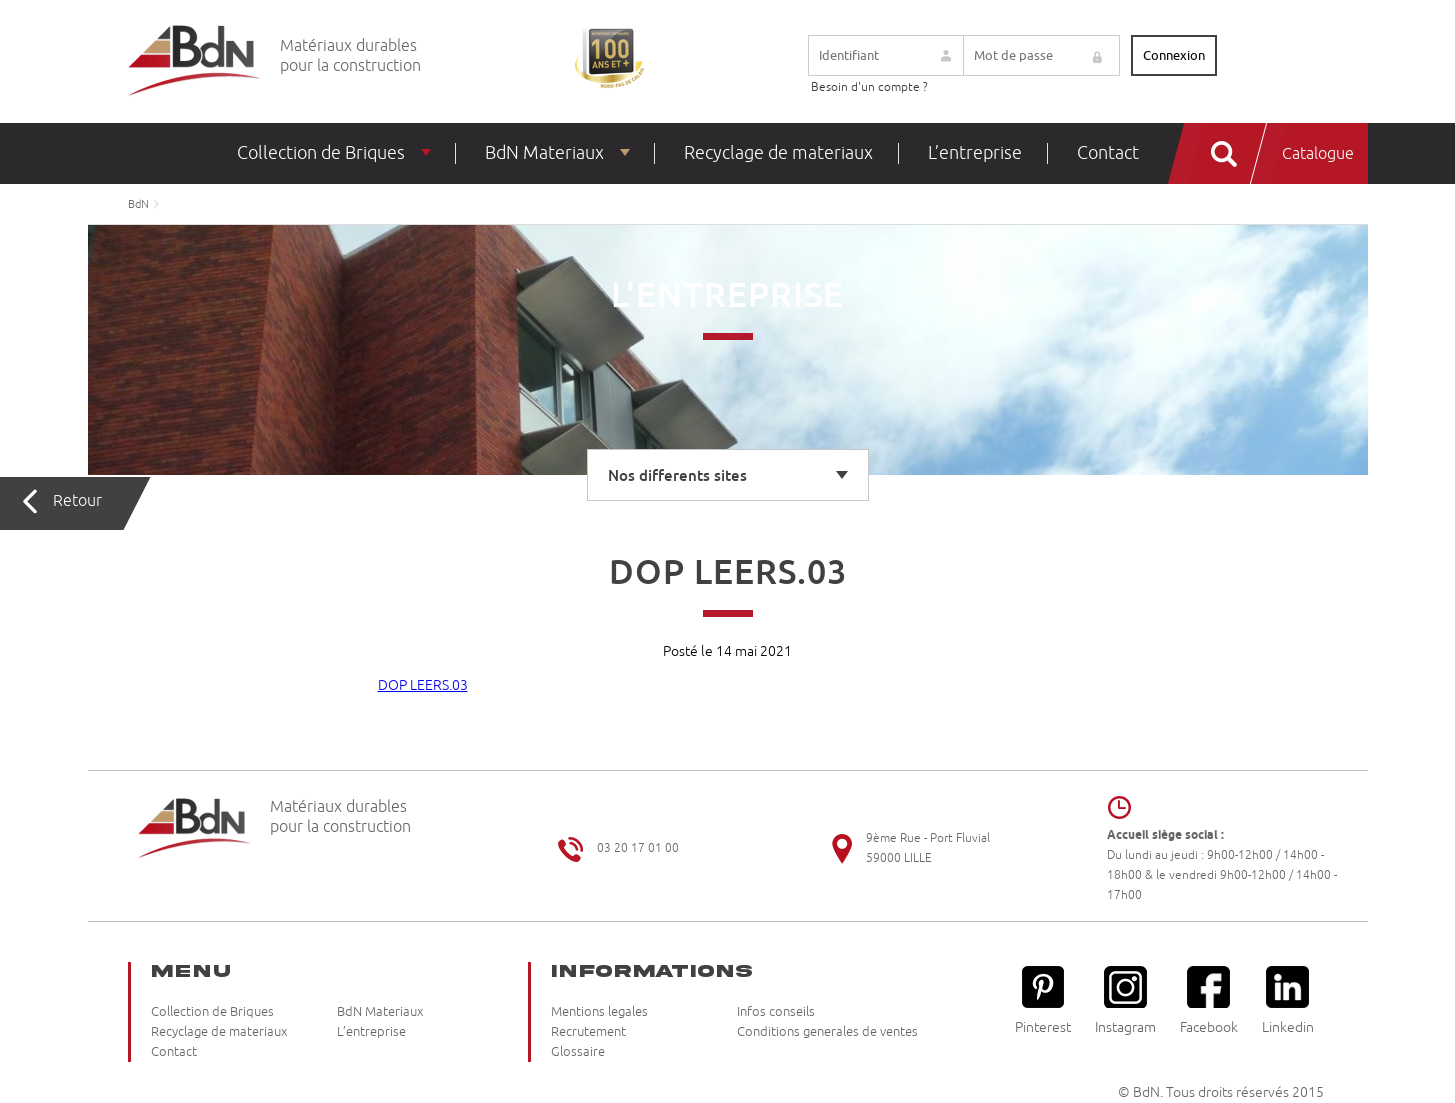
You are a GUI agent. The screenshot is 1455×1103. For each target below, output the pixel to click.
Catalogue (1318, 154)
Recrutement (588, 1032)
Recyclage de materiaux (778, 153)
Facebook (1209, 1000)
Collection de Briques (321, 153)
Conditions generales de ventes (827, 1032)
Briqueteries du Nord (194, 61)
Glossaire (578, 1052)
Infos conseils (776, 1012)
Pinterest (1043, 1000)
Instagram (1125, 1000)
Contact (1108, 153)
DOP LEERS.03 (423, 685)
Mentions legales (599, 1012)
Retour (77, 501)
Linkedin (1288, 1000)
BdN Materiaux (544, 153)
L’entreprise (975, 153)
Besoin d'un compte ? (869, 87)
